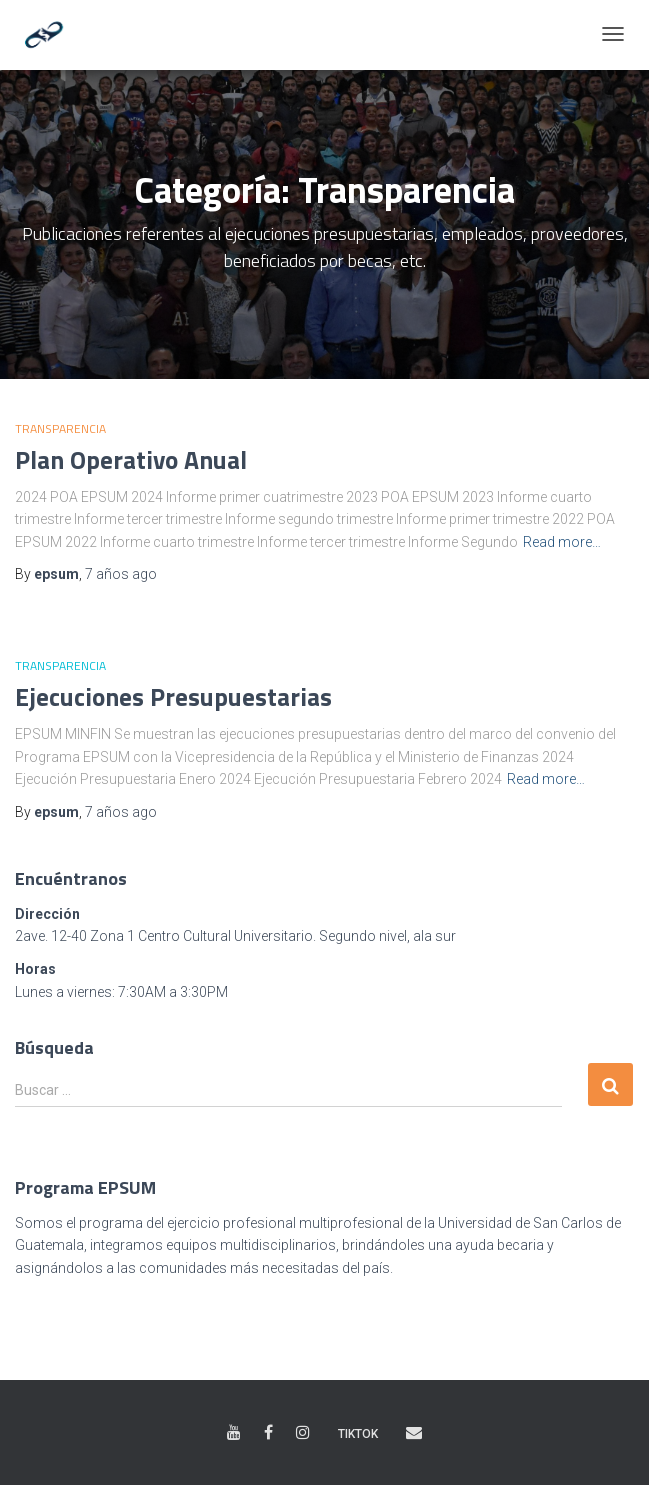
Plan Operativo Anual (131, 460)
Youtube (234, 1433)
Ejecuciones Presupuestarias (173, 697)
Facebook (268, 1433)
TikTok (358, 1434)
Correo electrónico (414, 1433)
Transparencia (60, 428)
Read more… (562, 542)
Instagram (303, 1433)
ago (121, 574)
